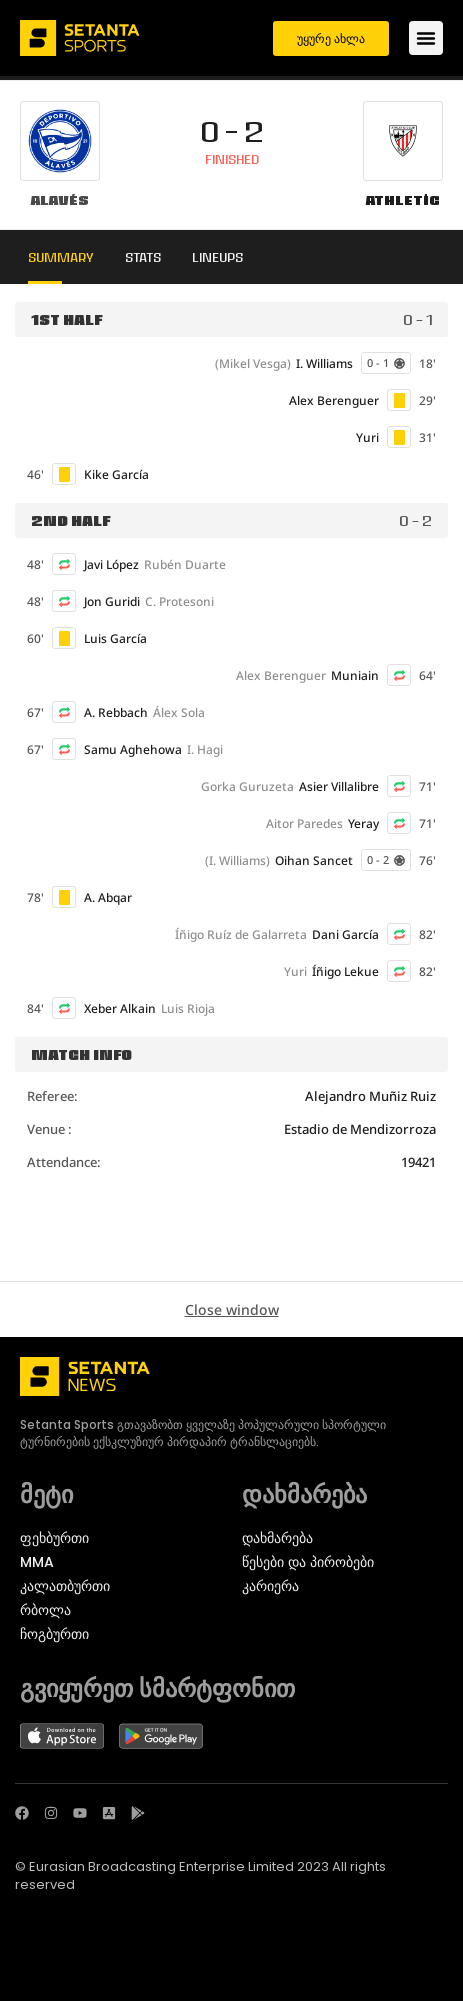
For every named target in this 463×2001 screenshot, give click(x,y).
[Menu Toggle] (426, 38)
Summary (61, 257)
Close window (232, 1309)
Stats (143, 257)
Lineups (217, 257)
